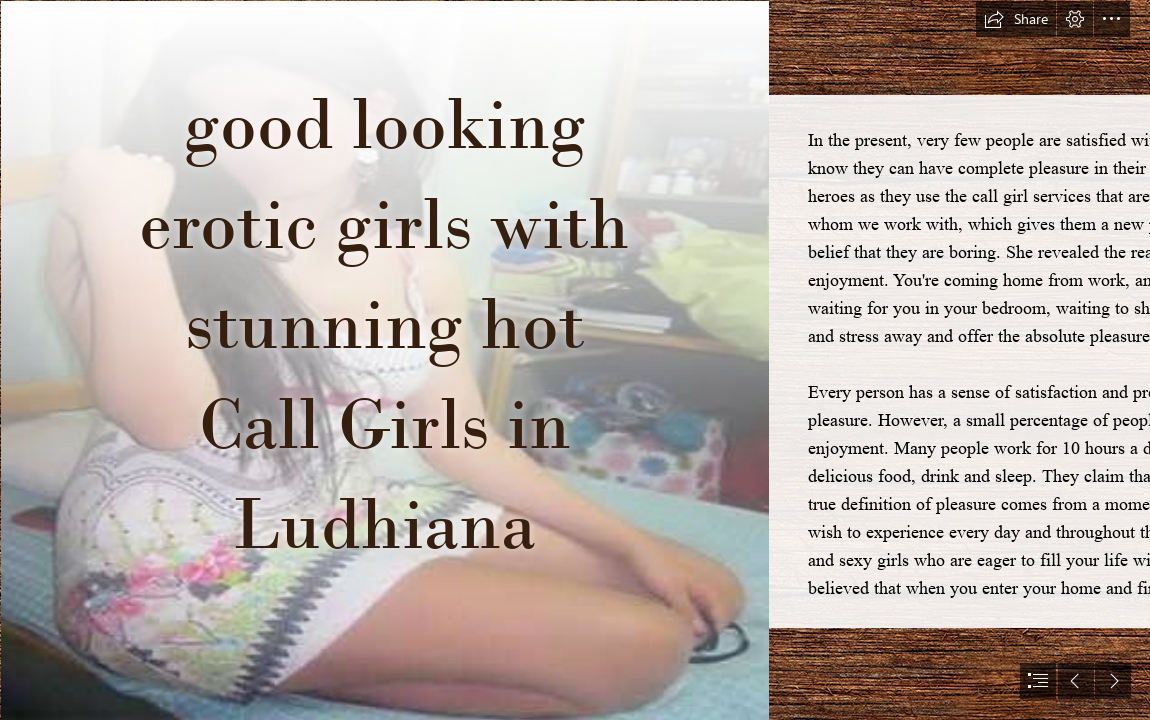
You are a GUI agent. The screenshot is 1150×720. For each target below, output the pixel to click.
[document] (575, 360)
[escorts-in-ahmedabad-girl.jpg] (384, 360)
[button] (1016, 19)
